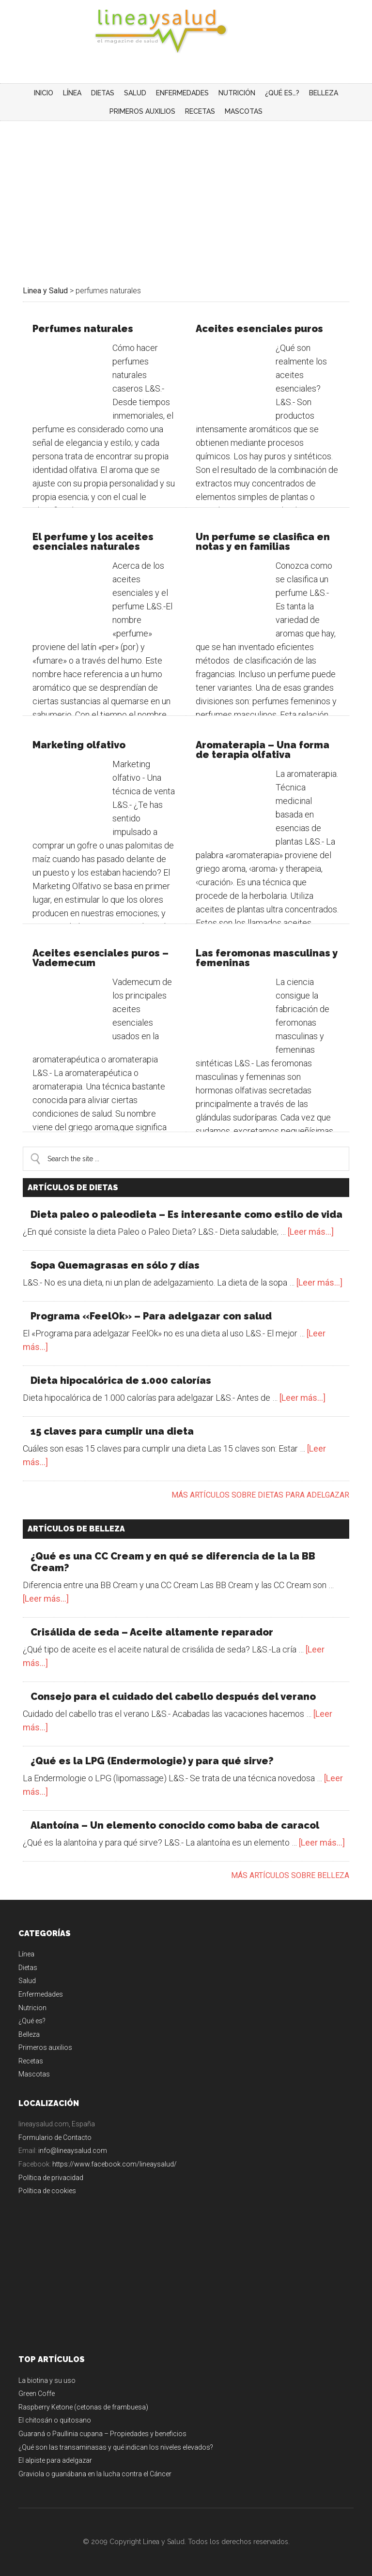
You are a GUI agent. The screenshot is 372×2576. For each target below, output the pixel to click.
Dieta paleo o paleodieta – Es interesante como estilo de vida (186, 1214)
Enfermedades (40, 1994)
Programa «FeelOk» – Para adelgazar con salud (151, 1316)
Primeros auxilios (45, 2047)
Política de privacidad (50, 2178)
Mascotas (34, 2074)
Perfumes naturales (82, 328)
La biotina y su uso (47, 2380)
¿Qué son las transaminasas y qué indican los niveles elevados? (115, 2447)
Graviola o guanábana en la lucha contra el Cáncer (94, 2474)
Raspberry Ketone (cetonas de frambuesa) (83, 2407)
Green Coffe (36, 2393)
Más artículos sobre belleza (290, 1875)
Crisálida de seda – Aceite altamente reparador (152, 1632)
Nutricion (32, 2008)
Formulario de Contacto (55, 2137)
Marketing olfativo (78, 745)
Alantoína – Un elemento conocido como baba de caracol (175, 1825)
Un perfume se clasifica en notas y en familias (263, 541)
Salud (27, 1981)
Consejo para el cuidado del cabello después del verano (173, 1696)
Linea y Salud (185, 31)
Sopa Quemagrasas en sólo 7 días (115, 1265)
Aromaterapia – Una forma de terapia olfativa (262, 749)
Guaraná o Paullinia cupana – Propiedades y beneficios (102, 2434)
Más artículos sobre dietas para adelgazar (260, 1495)
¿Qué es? (32, 2021)
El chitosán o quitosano (54, 2420)
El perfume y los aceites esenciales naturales (93, 541)
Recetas (30, 2061)
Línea (26, 1954)
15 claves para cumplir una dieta (112, 1431)
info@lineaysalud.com (72, 2150)
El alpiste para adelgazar (55, 2460)
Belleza (29, 2034)
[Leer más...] (311, 1232)
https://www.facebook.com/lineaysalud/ (114, 2164)
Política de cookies (47, 2191)
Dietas (27, 1967)
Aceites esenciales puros (259, 328)
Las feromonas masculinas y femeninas (267, 958)
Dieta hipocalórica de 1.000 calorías (121, 1380)
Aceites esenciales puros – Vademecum (100, 958)
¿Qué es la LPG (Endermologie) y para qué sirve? (152, 1761)
